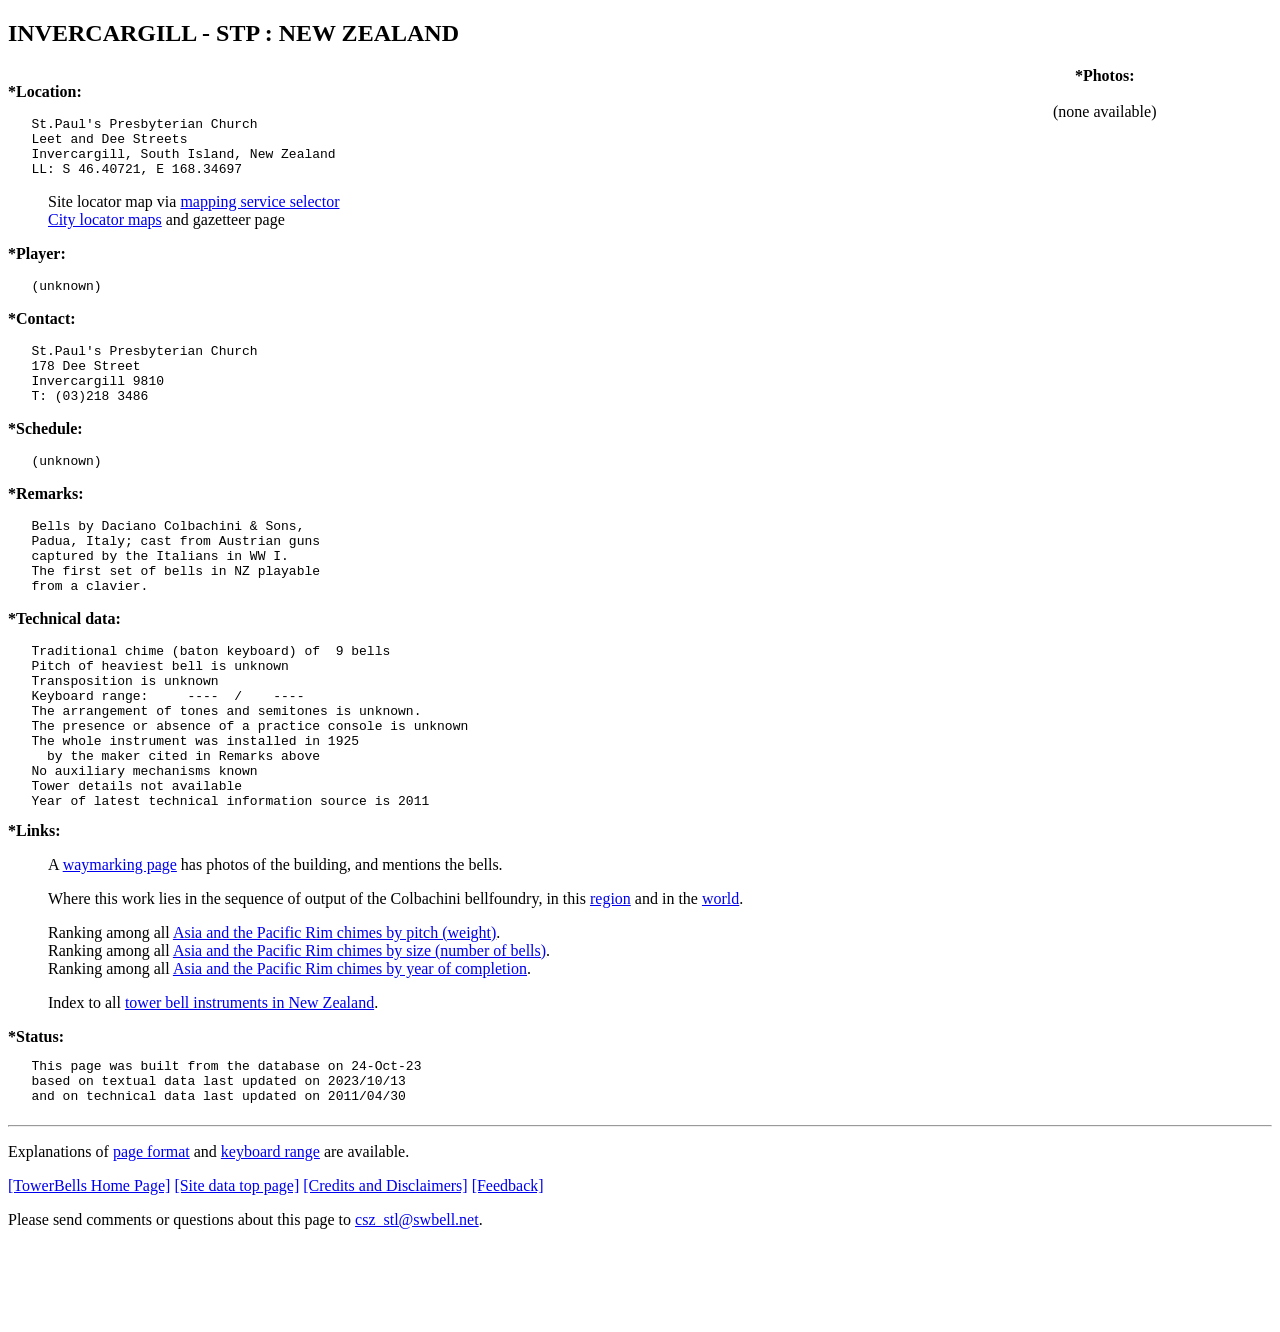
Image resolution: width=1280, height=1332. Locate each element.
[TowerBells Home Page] (89, 1272)
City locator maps (105, 231)
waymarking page (120, 942)
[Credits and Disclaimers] (385, 1272)
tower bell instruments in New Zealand (249, 1080)
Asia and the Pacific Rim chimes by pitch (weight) (334, 1010)
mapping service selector (259, 213)
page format (151, 1238)
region (610, 976)
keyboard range (270, 1238)
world (720, 976)
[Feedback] (508, 1272)
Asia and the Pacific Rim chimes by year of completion (350, 1046)
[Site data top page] (236, 1272)
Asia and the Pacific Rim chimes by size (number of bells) (359, 1028)
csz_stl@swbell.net (417, 1306)
